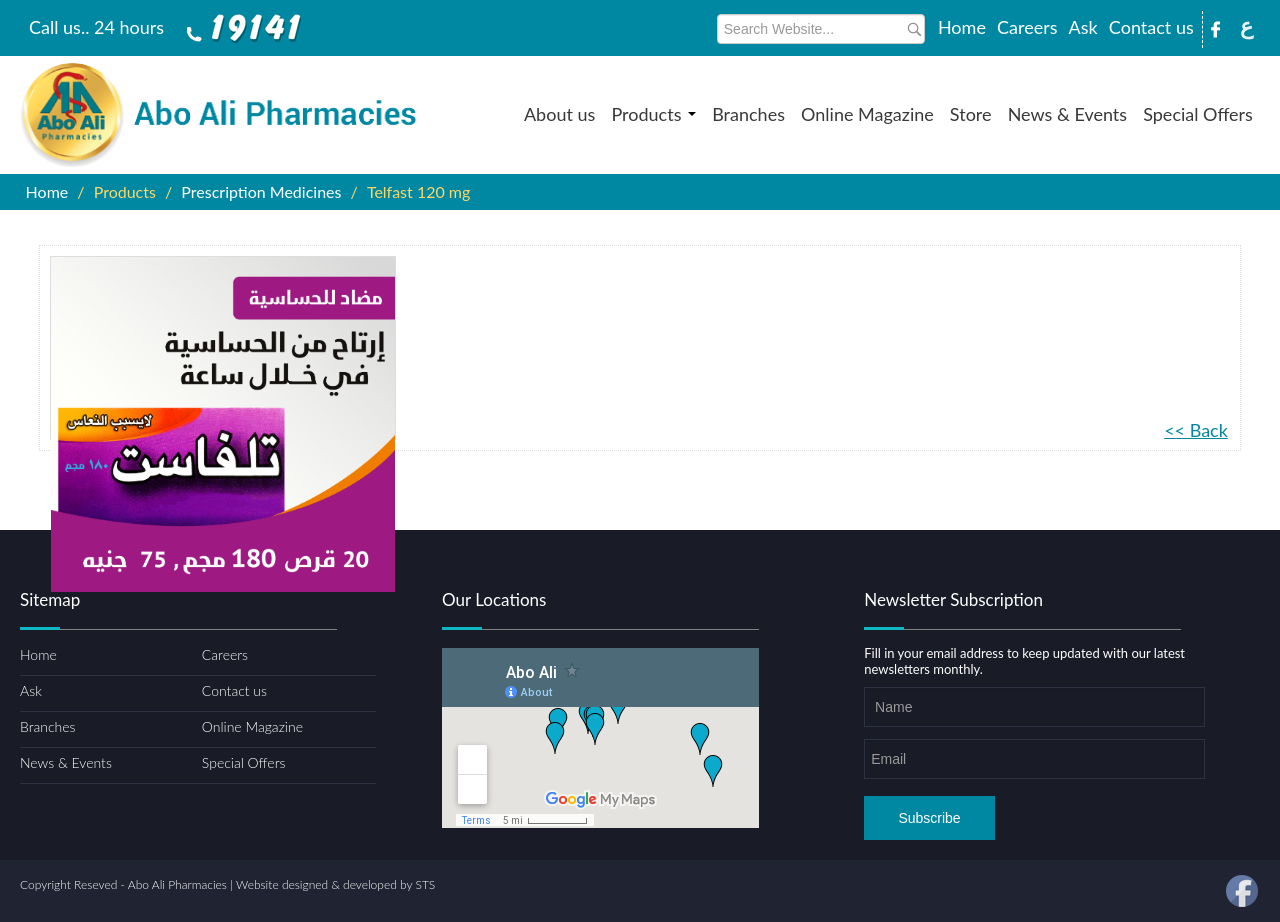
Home (962, 27)
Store (971, 114)
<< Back (1196, 430)
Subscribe (929, 818)
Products (653, 114)
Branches (748, 114)
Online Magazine (867, 114)
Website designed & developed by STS (335, 884)
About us (559, 114)
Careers (1027, 27)
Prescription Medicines (261, 191)
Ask (1083, 27)
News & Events (1067, 114)
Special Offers (1198, 114)
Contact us (1151, 27)
